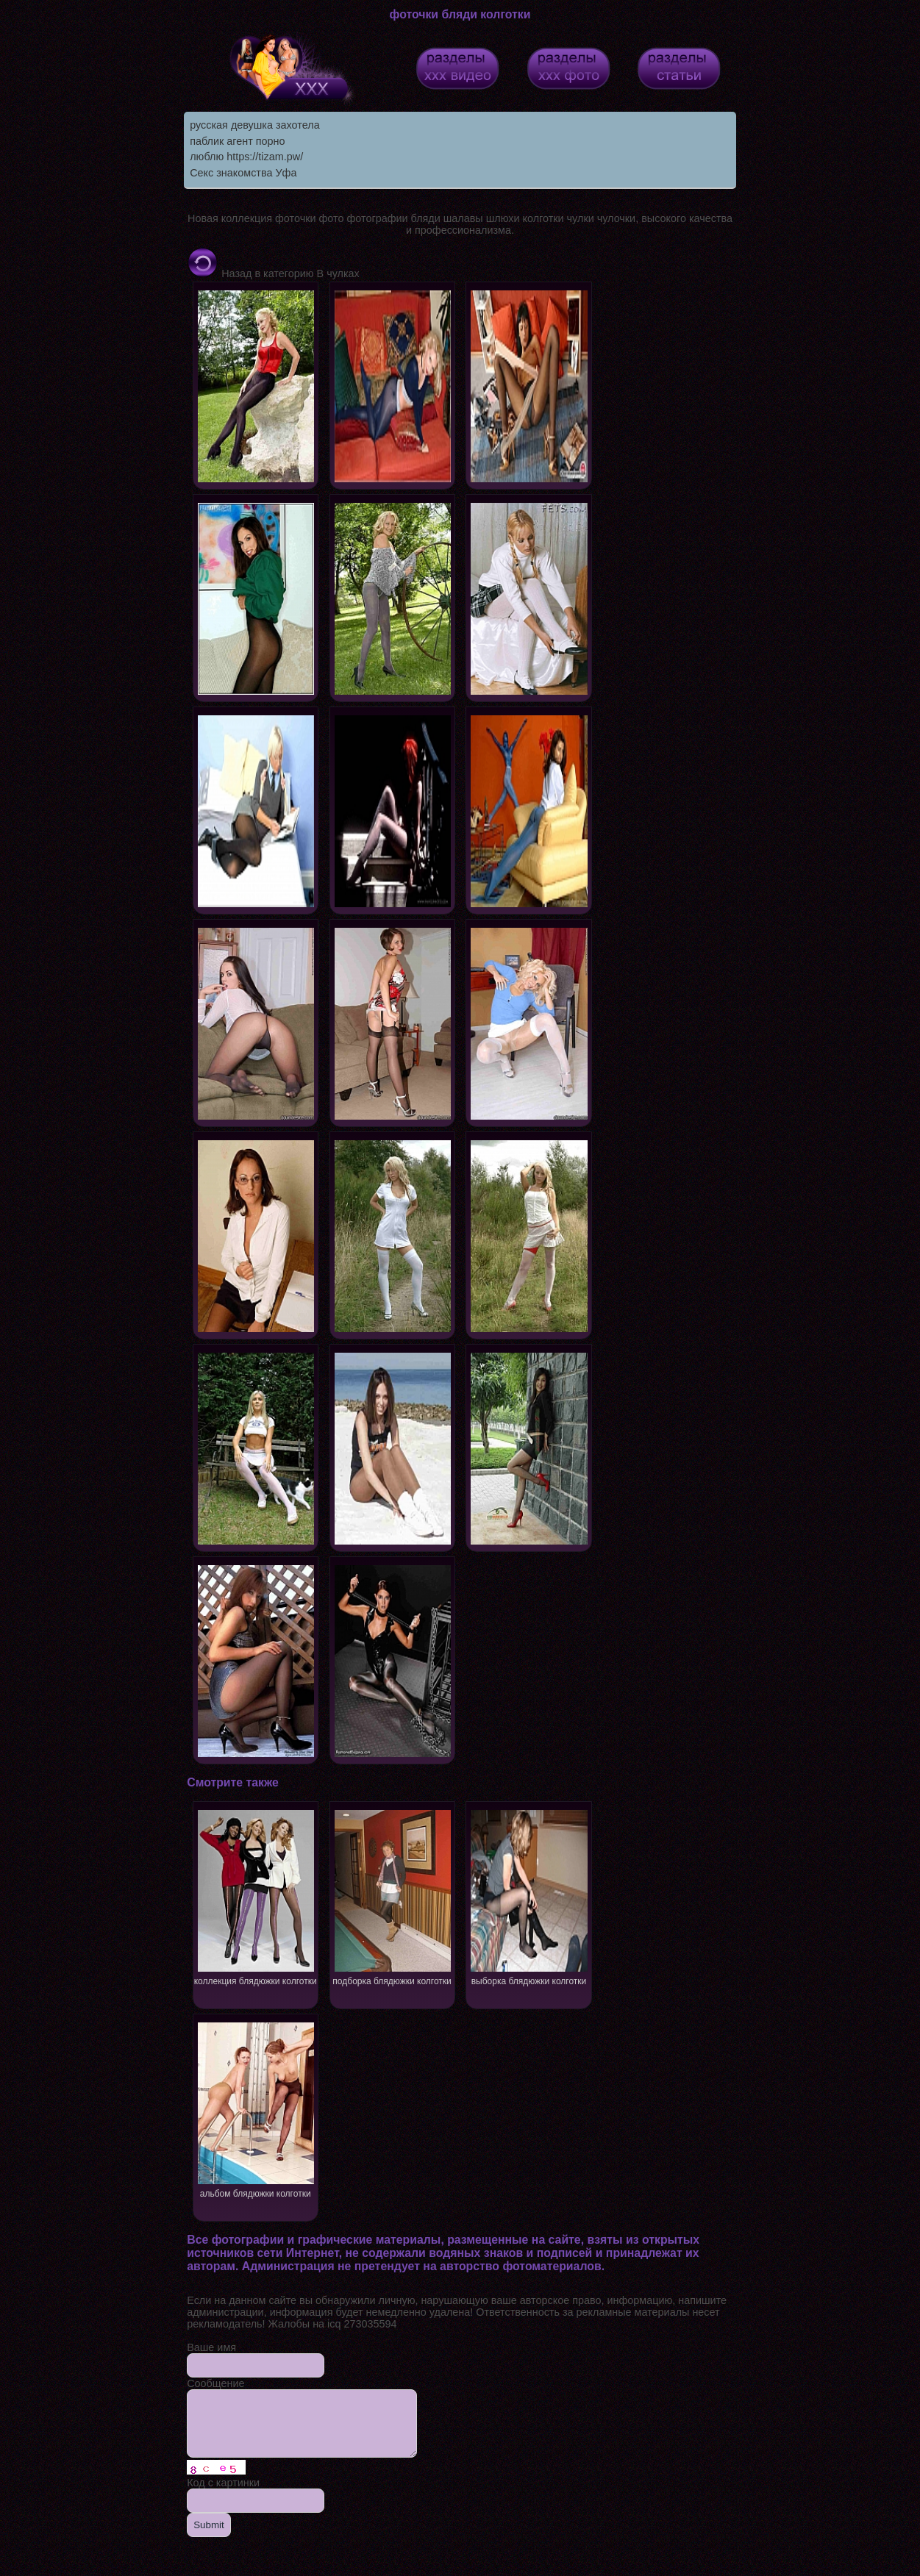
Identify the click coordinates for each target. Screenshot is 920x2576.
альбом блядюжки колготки (256, 2109)
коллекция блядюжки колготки (256, 1896)
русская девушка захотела (254, 125)
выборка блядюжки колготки (529, 1896)
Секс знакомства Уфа (243, 173)
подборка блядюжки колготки (393, 1896)
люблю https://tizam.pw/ (246, 156)
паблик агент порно (237, 141)
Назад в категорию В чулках (273, 273)
